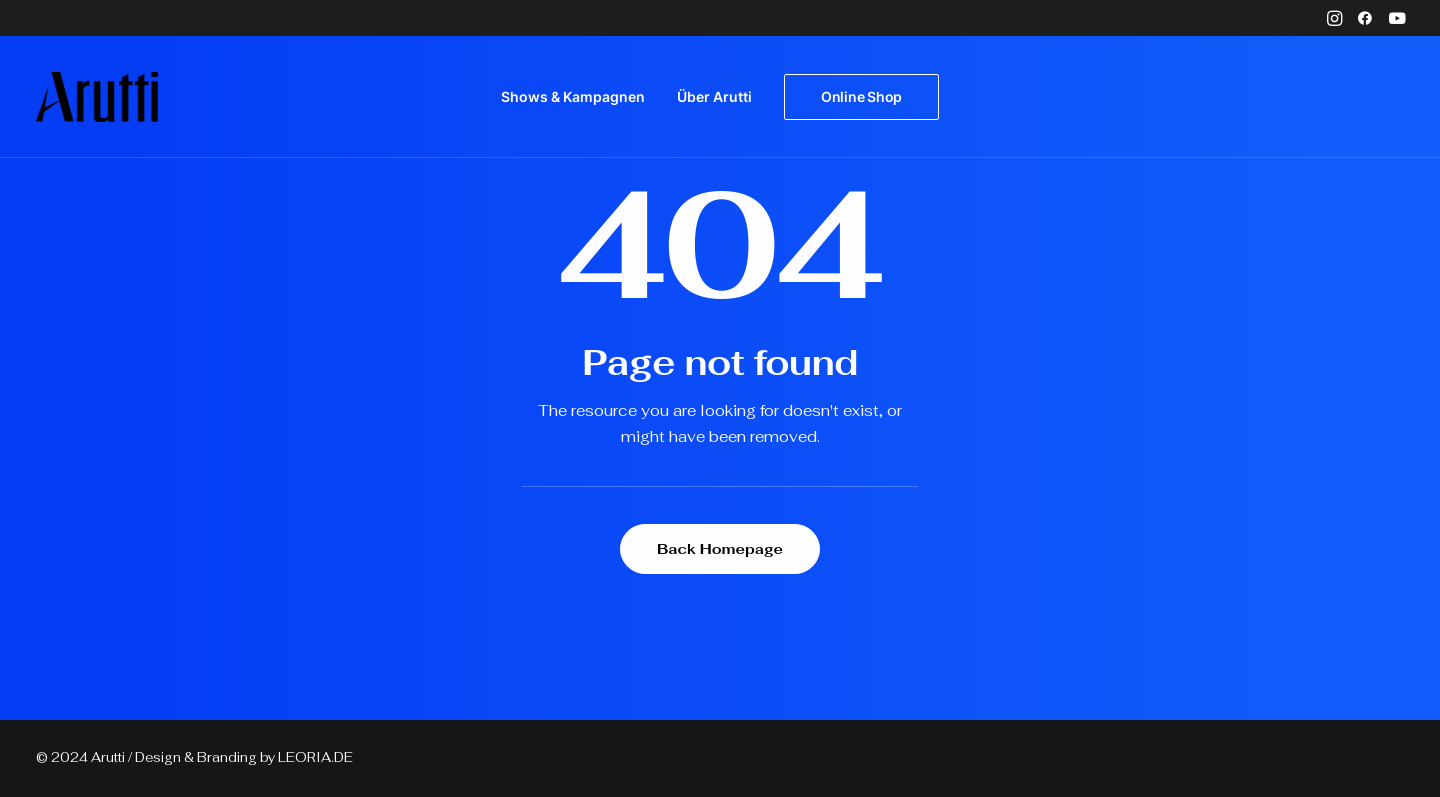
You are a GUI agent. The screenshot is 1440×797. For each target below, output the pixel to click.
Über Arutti (714, 96)
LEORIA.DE (315, 757)
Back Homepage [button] (720, 549)
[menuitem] (1334, 18)
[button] (1334, 18)
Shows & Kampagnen (573, 96)
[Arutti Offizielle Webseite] (97, 97)
